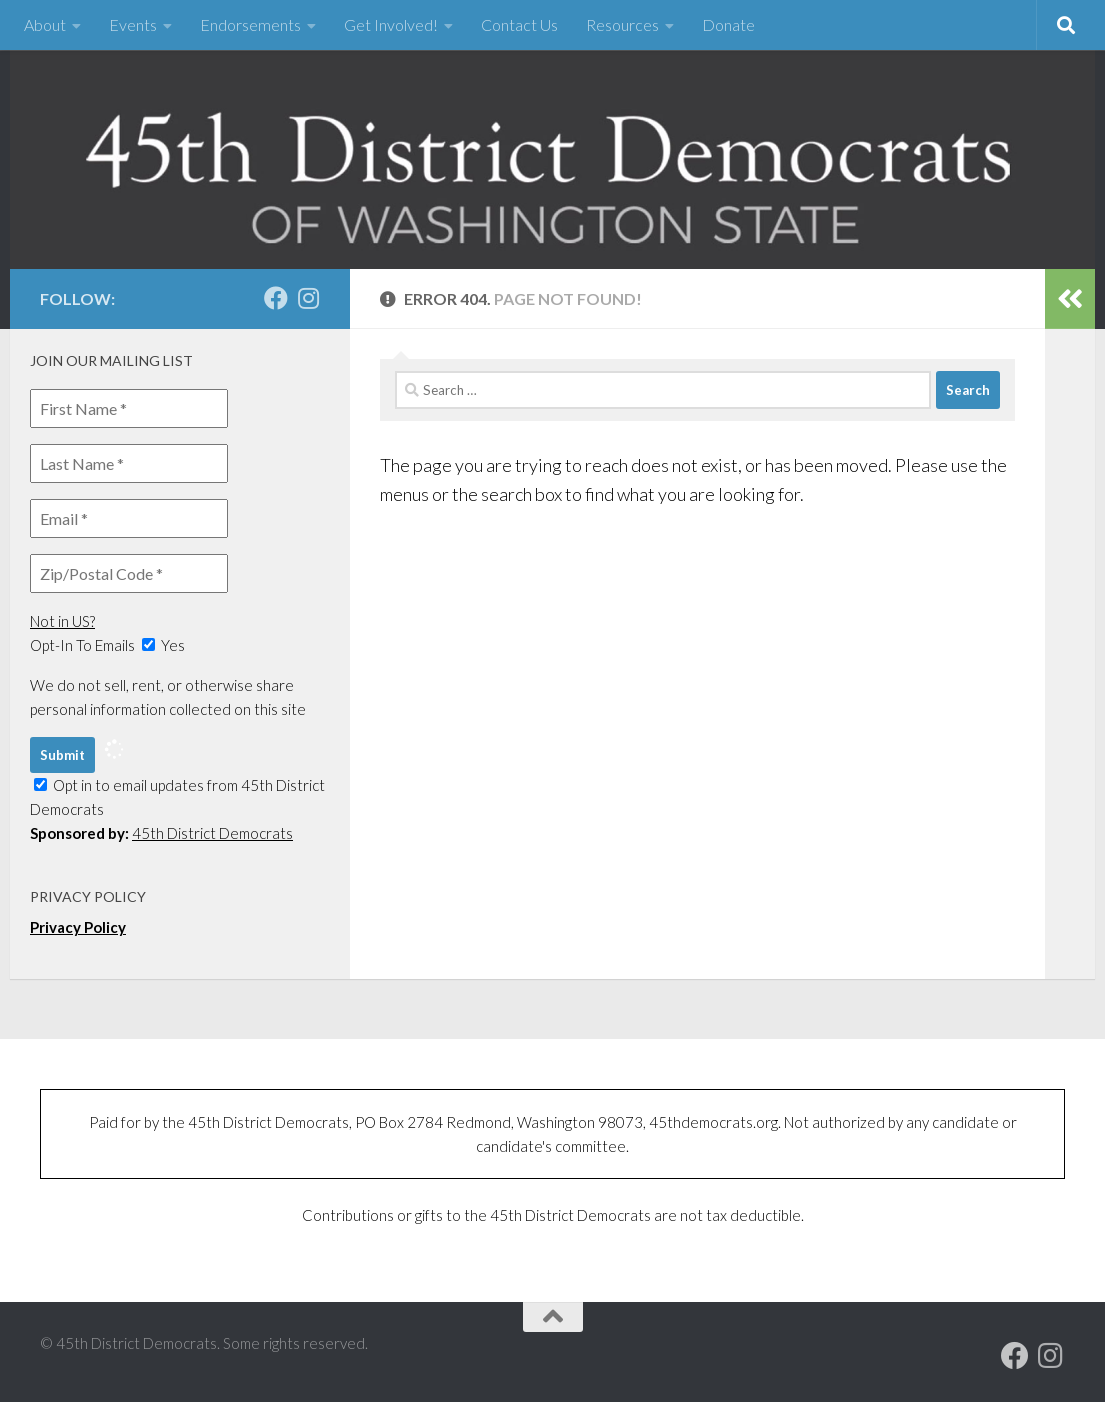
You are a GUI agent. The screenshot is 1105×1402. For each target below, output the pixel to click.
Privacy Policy (78, 927)
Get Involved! (391, 24)
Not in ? (62, 621)
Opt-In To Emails (82, 645)
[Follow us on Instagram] (308, 298)
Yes (163, 645)
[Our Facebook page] (276, 298)
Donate (728, 24)
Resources (622, 24)
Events (133, 24)
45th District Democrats (212, 833)
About (45, 24)
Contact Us (519, 24)
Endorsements (250, 24)
